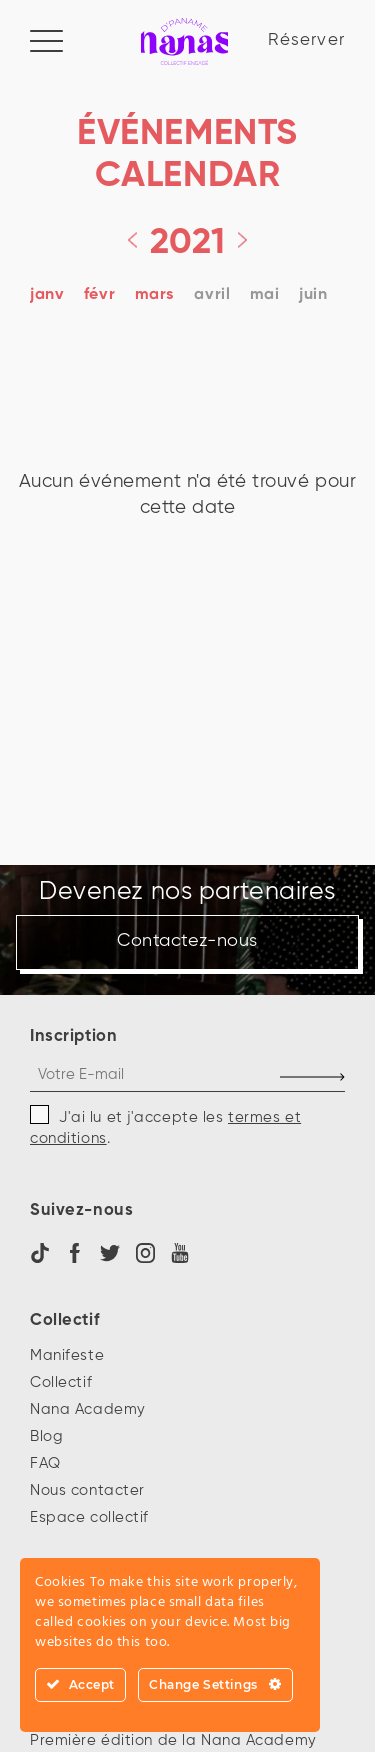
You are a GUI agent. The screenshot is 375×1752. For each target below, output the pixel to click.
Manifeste (67, 1355)
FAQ (45, 1463)
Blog (46, 1436)
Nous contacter (87, 1490)
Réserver (306, 40)
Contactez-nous (187, 942)
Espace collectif (89, 1517)
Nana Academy (88, 1409)
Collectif (61, 1382)
